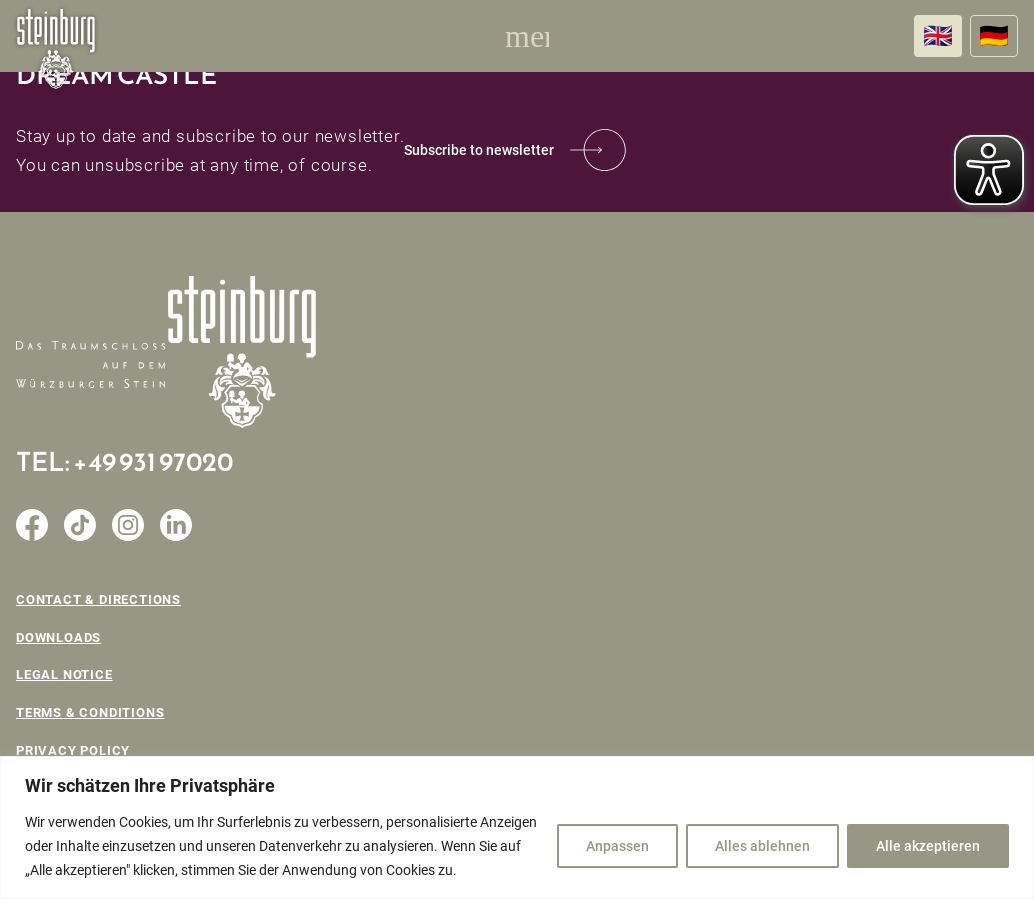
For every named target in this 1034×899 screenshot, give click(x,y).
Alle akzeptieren (928, 846)
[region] (517, 827)
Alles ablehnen (762, 846)
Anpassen (617, 846)
